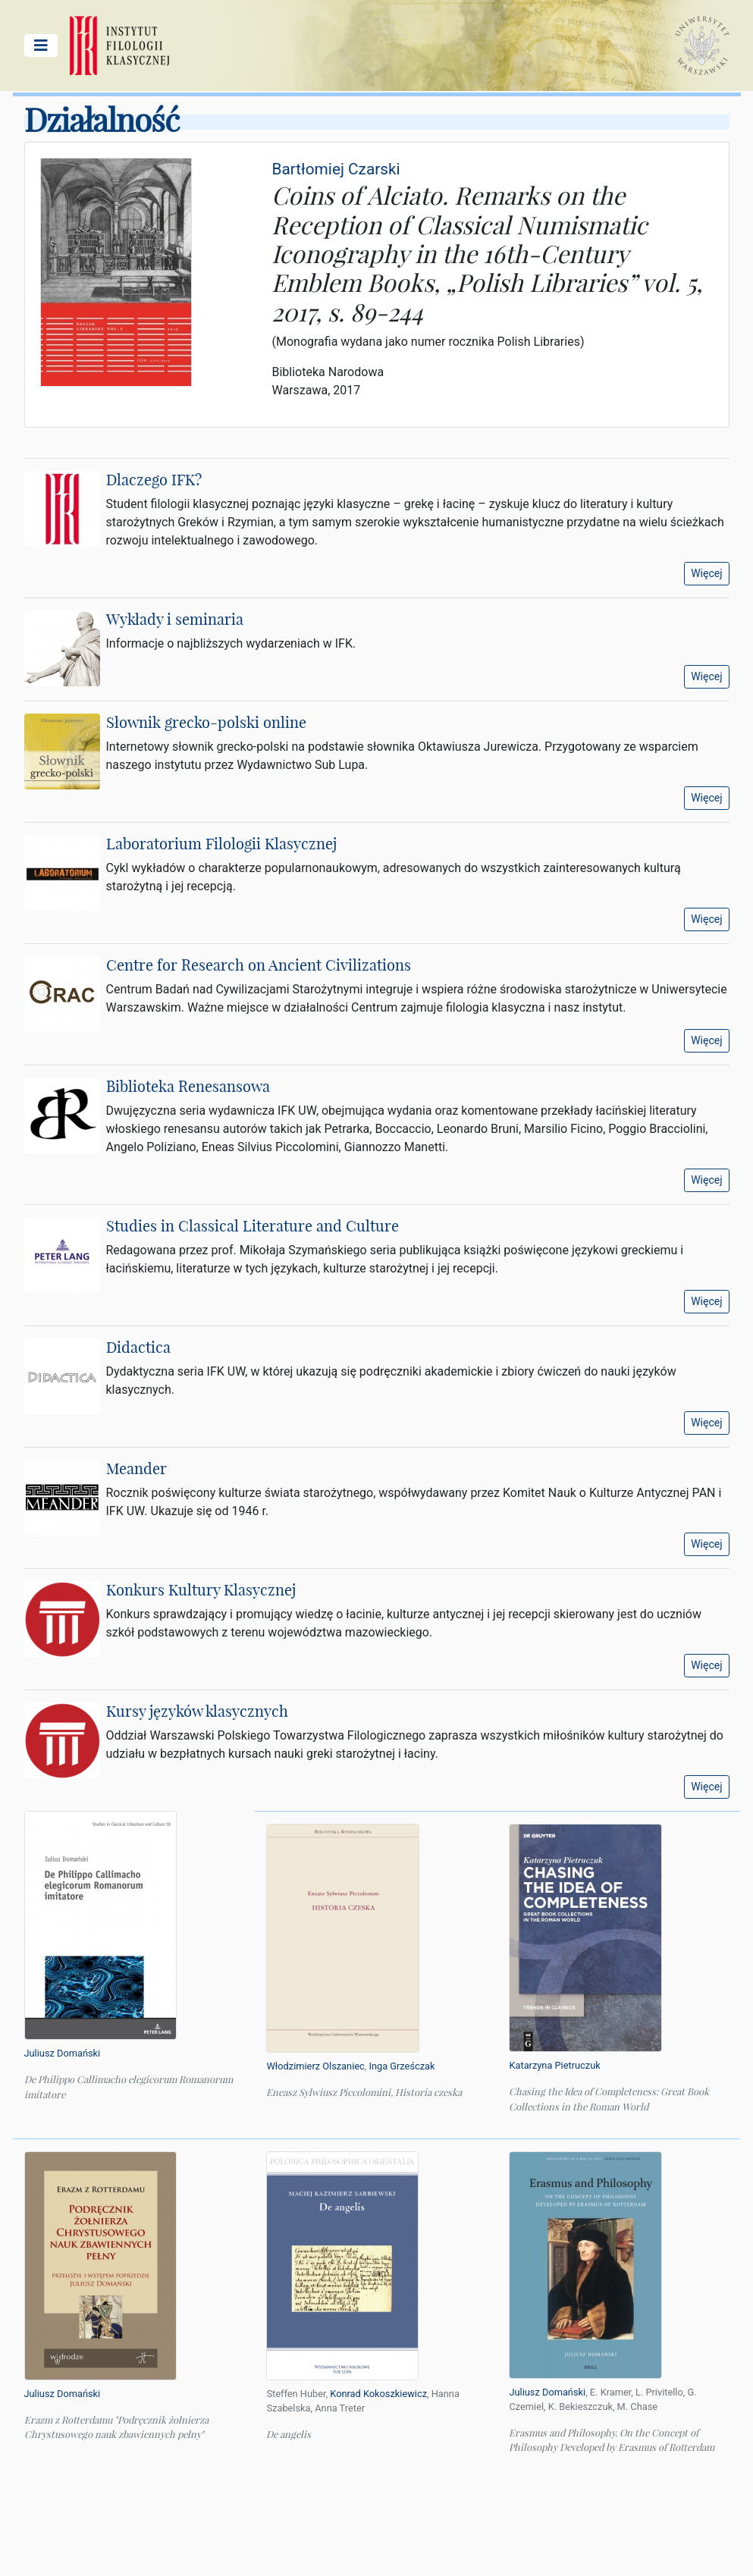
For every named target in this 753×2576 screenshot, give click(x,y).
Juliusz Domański (62, 2053)
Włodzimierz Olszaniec (315, 2066)
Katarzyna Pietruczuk (554, 2065)
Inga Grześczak (402, 2066)
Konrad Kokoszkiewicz (378, 2393)
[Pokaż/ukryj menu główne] (41, 45)
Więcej (706, 573)
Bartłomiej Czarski (335, 169)
